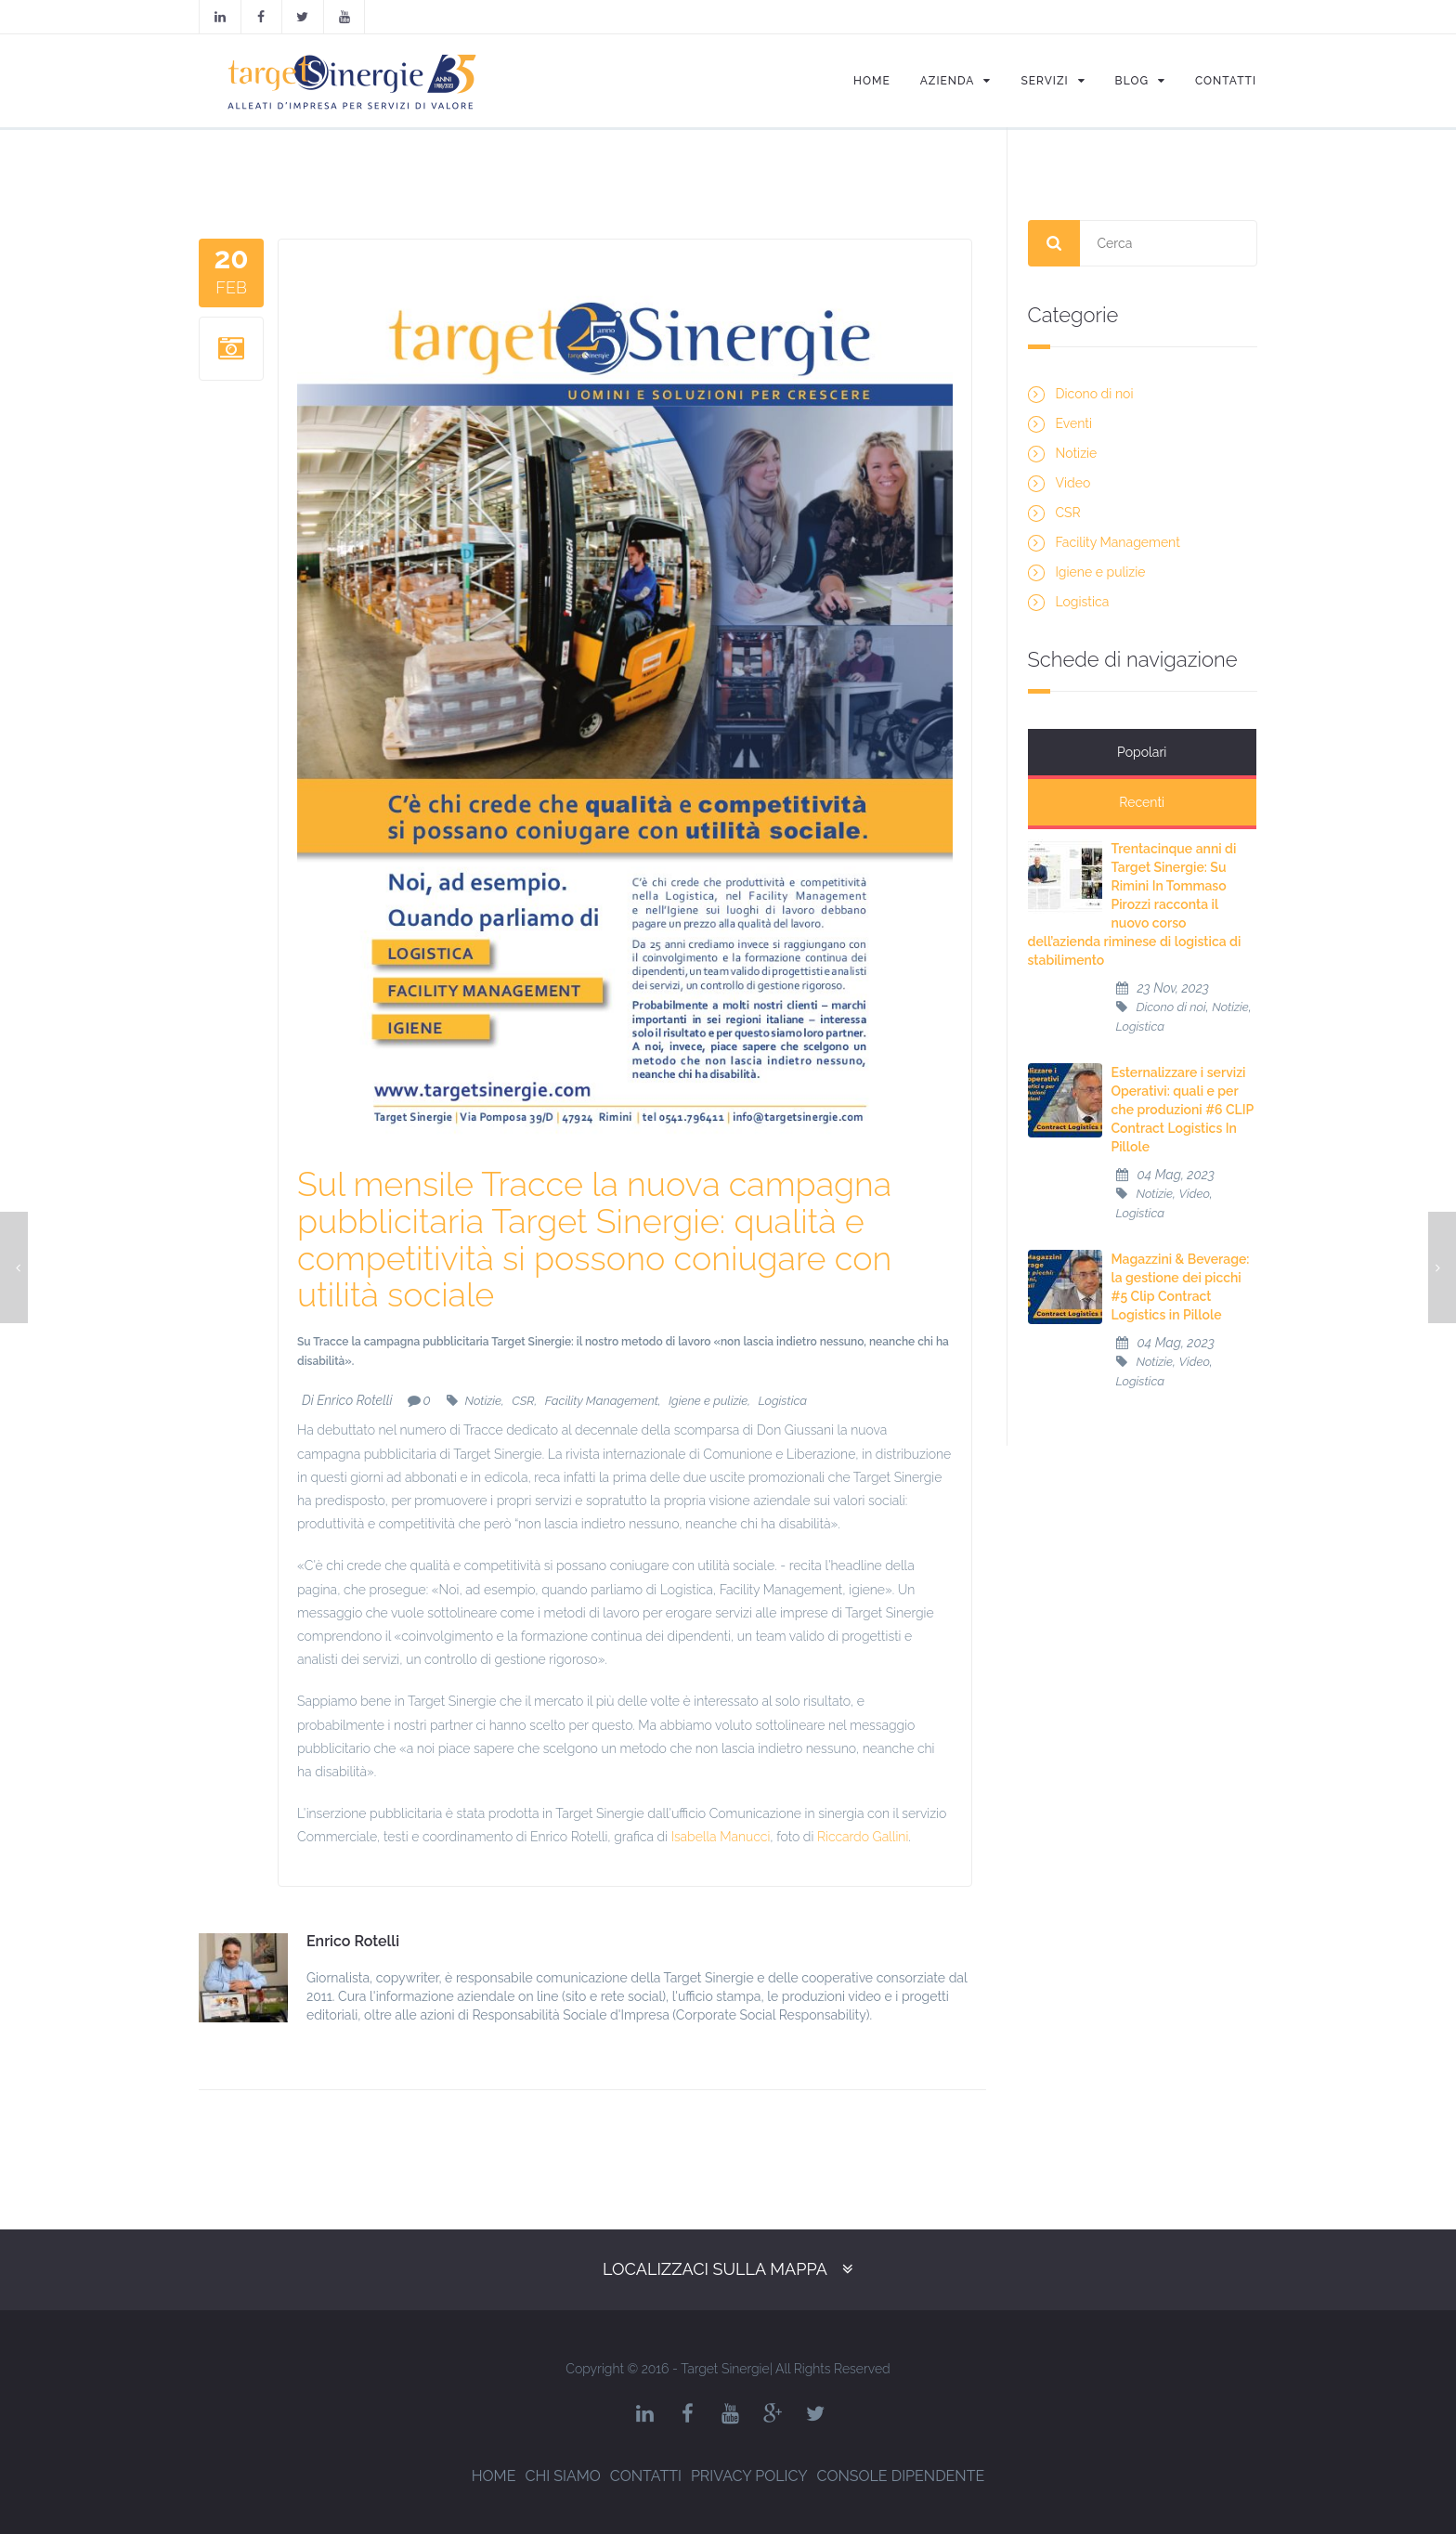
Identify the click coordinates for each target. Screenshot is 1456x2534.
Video (1073, 482)
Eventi (1074, 423)
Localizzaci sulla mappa (715, 2269)
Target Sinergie (725, 2368)
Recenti (1200, 752)
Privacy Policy (749, 2476)
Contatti (646, 2476)
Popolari (1085, 752)
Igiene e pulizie (708, 1401)
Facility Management (601, 1401)
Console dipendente (901, 2476)
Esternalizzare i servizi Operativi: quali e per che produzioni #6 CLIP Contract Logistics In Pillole (1183, 1059)
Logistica (783, 1401)
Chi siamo (562, 2476)
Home (494, 2476)
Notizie (482, 1401)
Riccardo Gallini (862, 1836)
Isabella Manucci (721, 1836)
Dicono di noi (1095, 393)
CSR (523, 1401)
